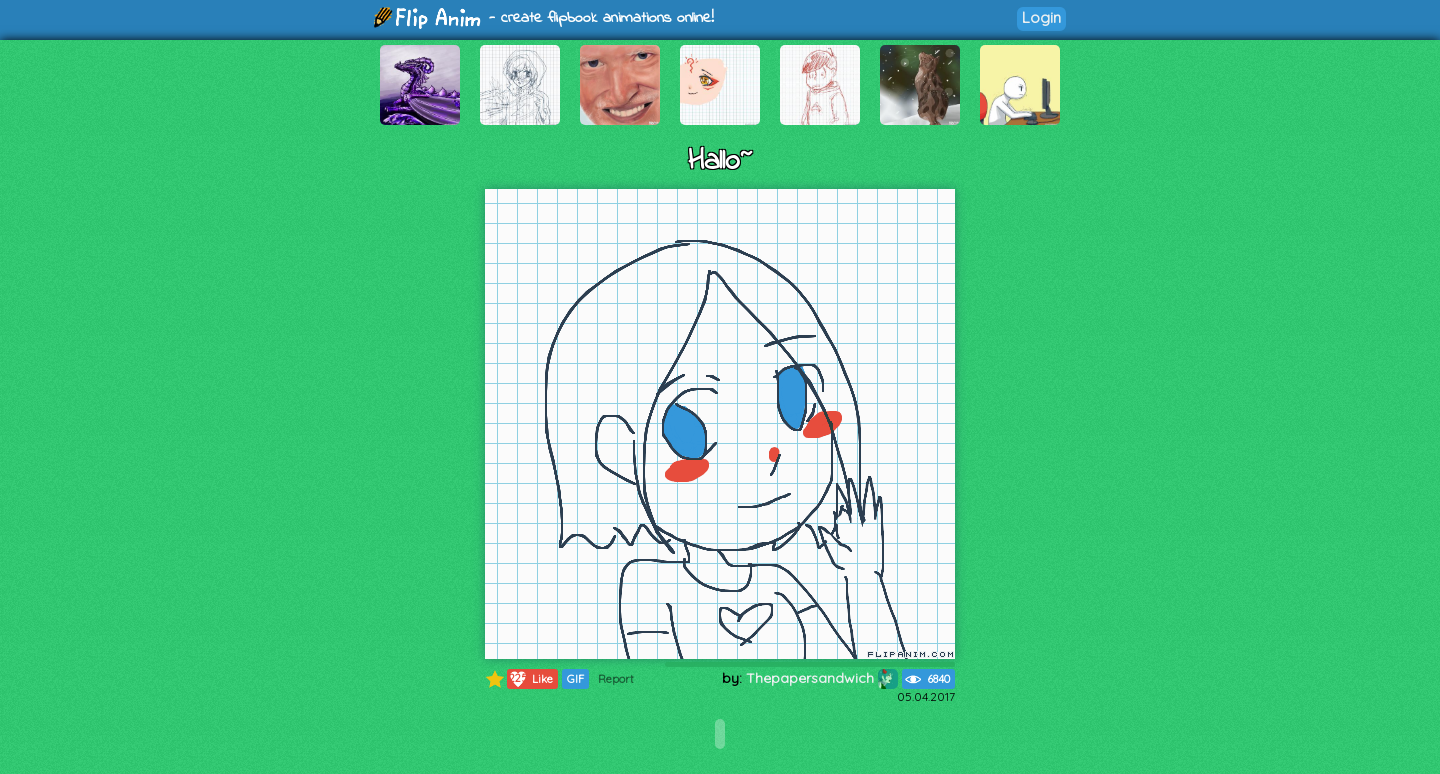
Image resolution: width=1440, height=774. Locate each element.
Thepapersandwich (822, 678)
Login (1041, 17)
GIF (575, 679)
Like (530, 679)
